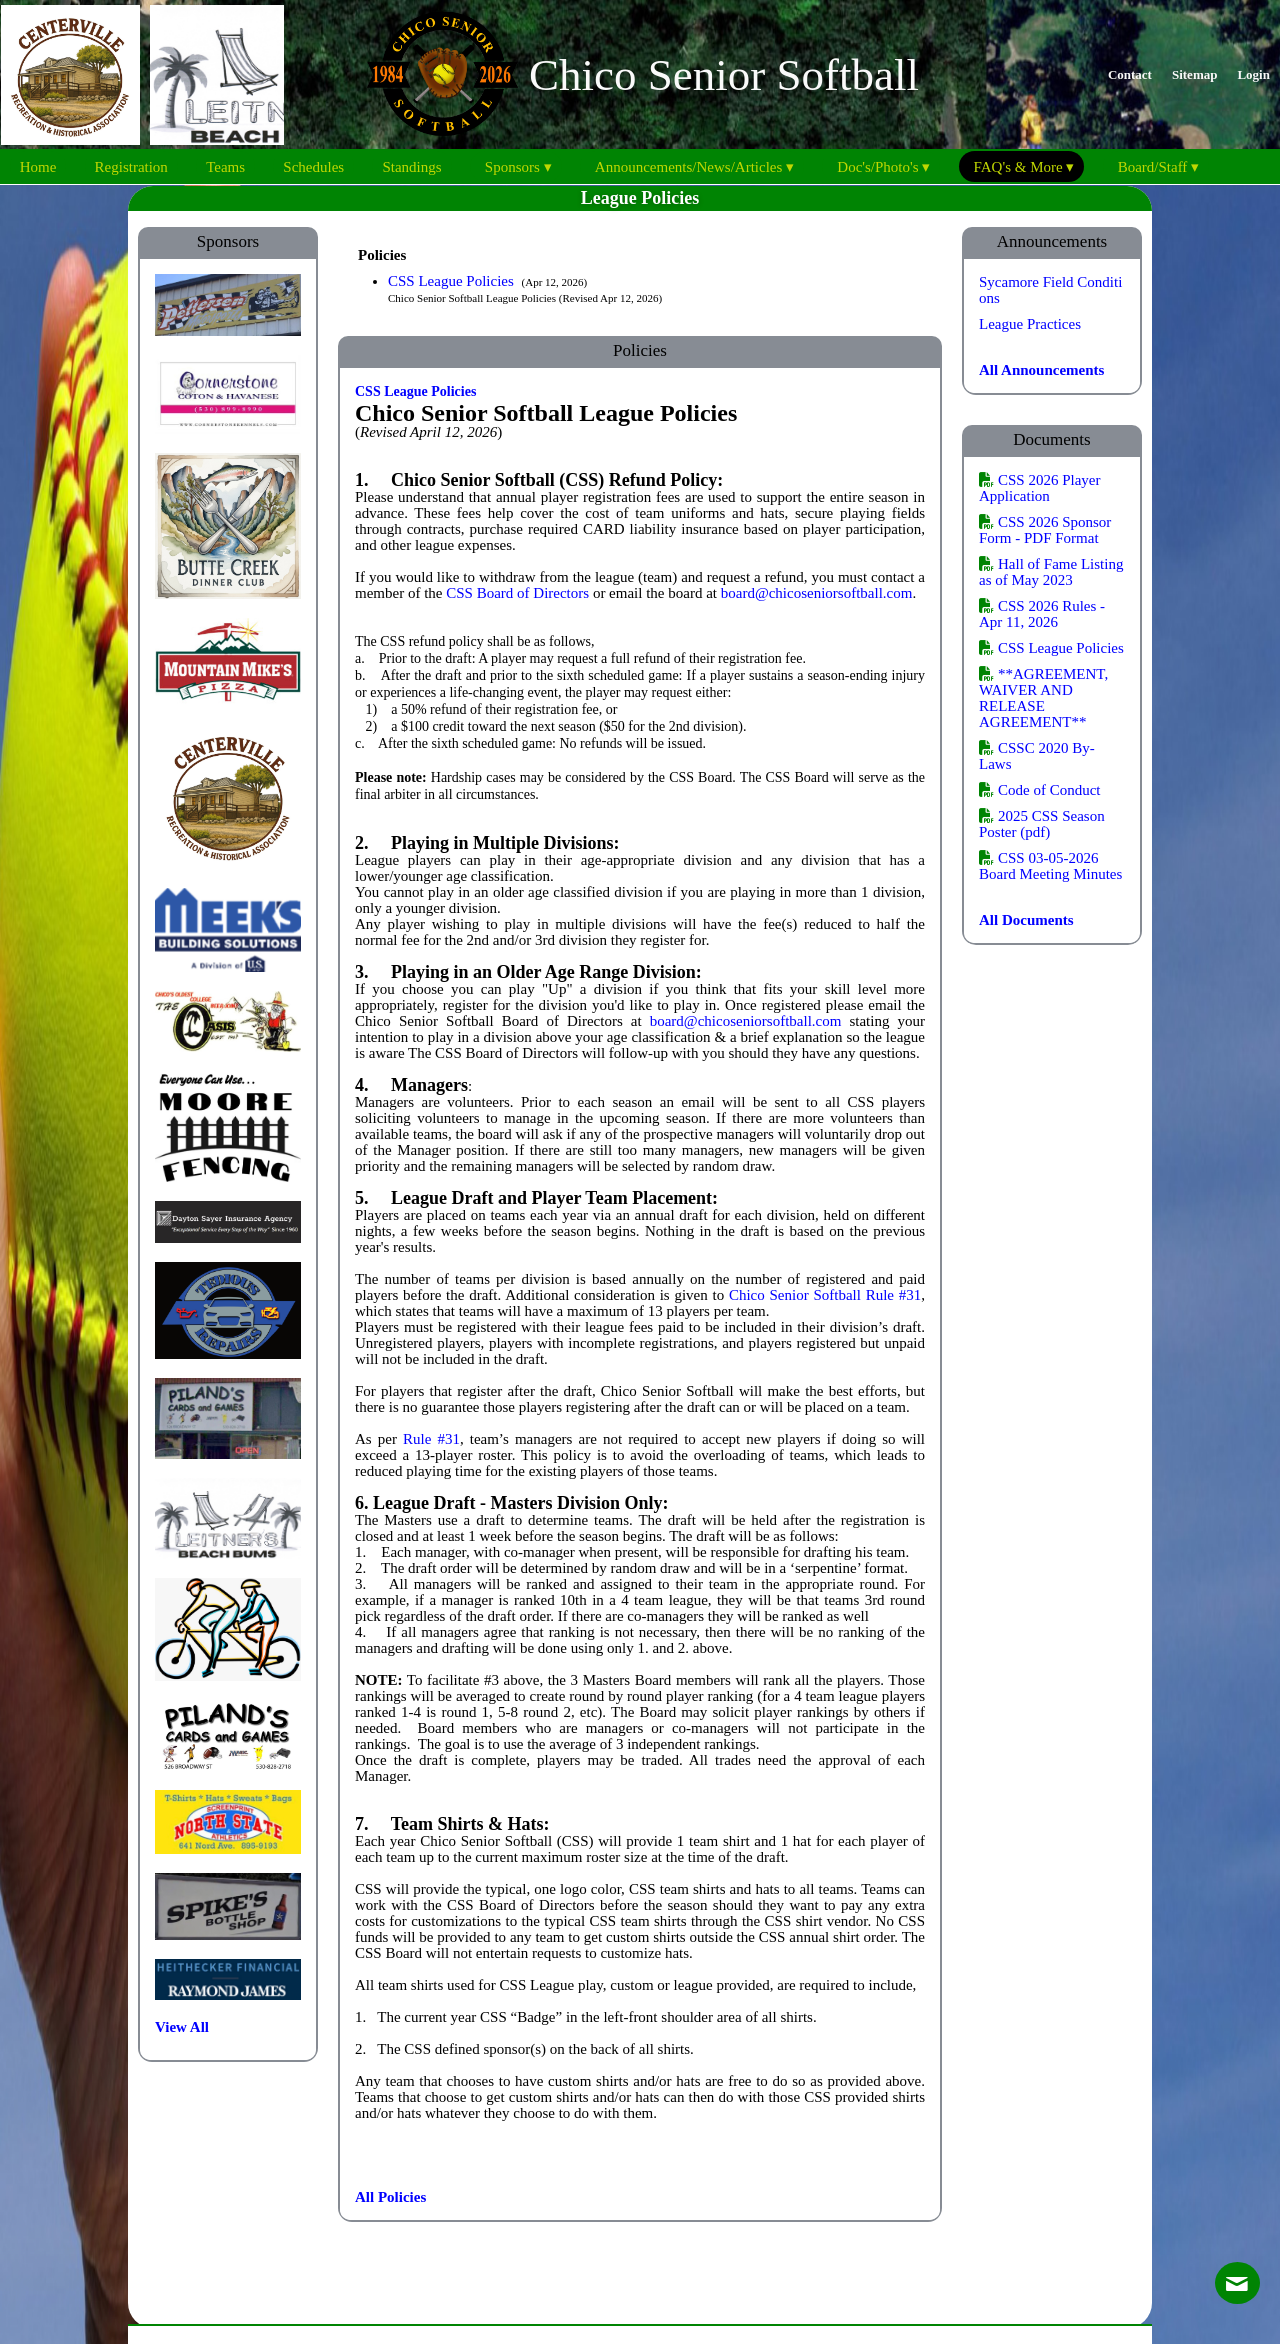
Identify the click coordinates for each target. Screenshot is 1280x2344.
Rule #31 (431, 1439)
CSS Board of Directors (517, 593)
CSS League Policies (453, 281)
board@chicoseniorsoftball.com (817, 593)
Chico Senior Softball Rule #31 (825, 1295)
